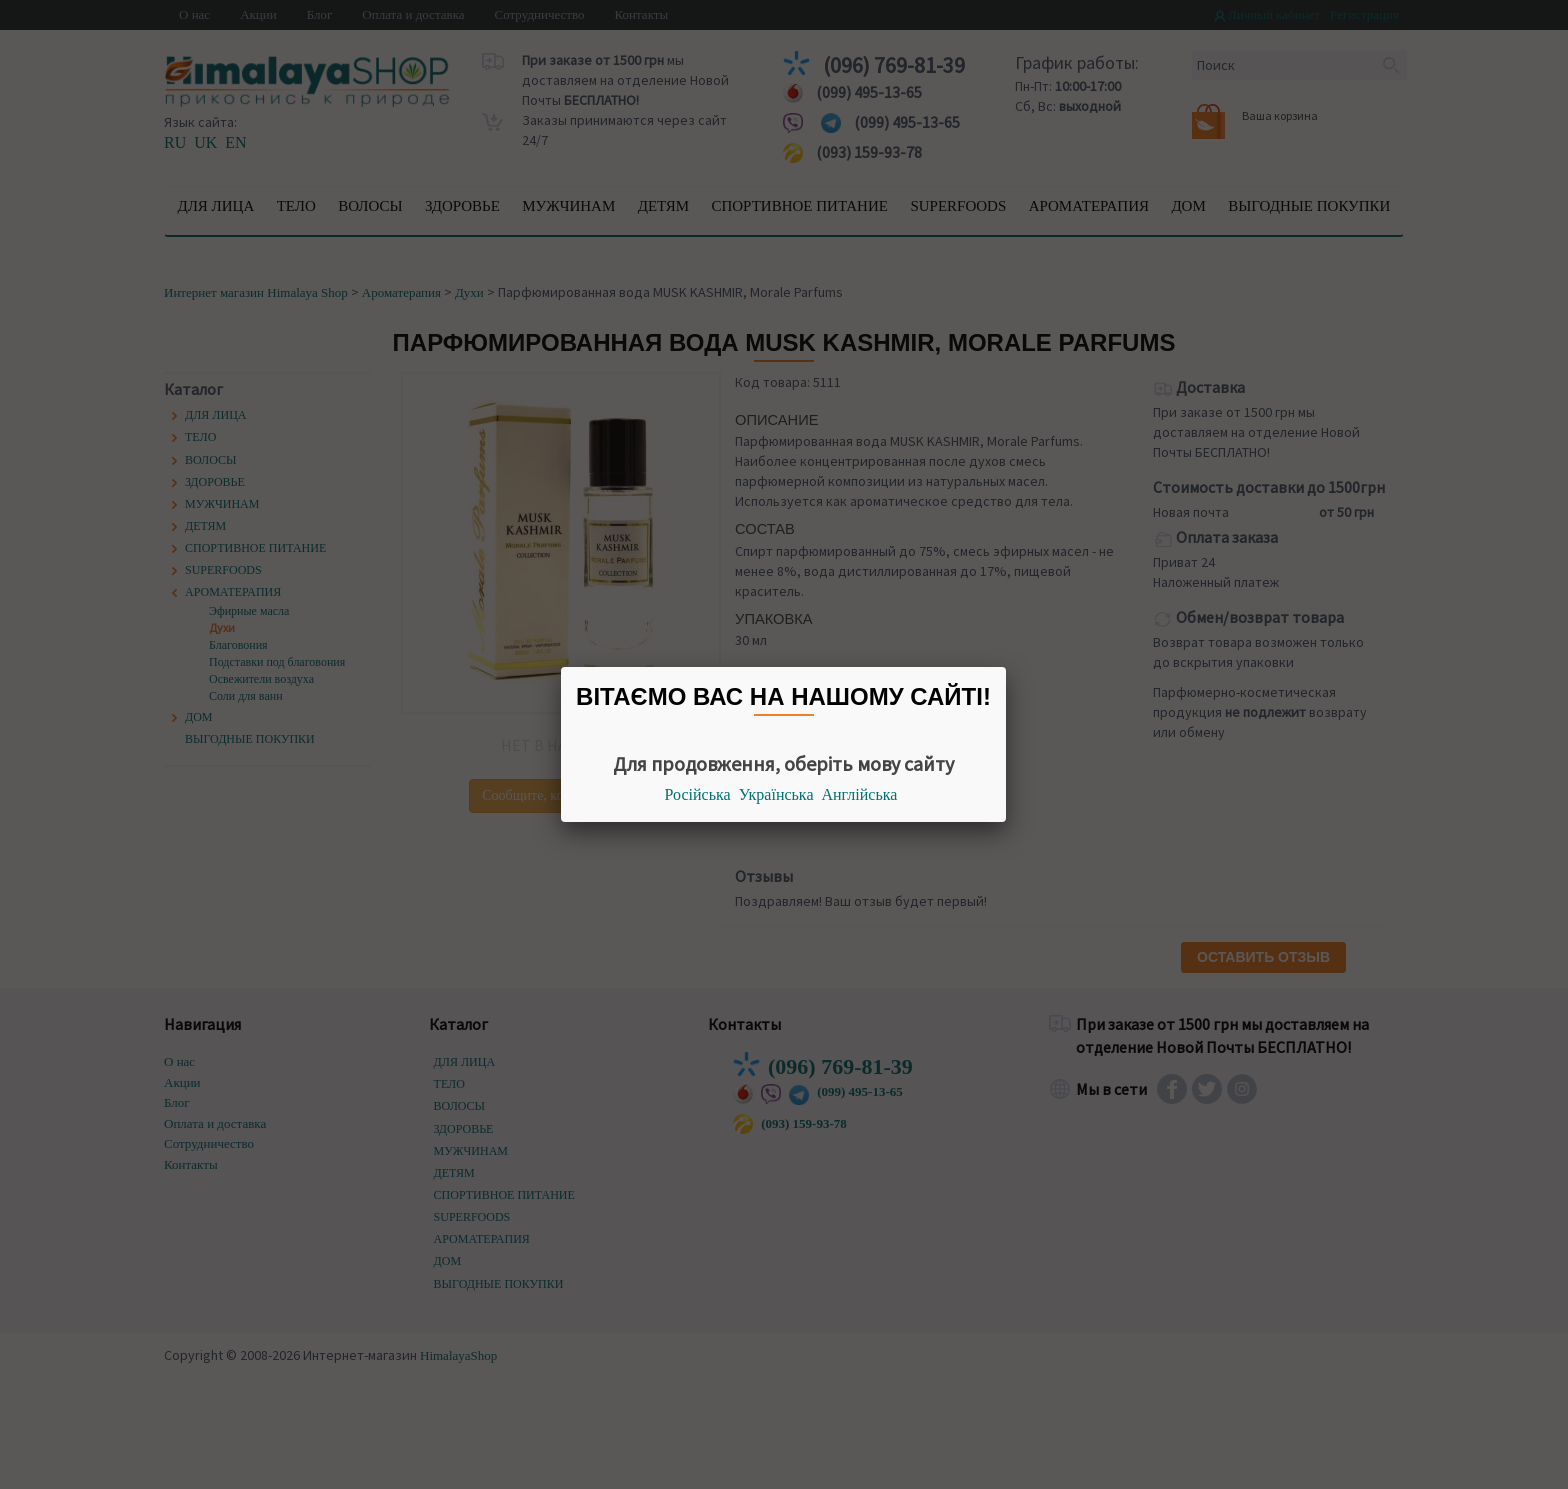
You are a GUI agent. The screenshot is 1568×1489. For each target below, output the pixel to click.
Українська (776, 794)
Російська (698, 794)
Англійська (860, 794)
